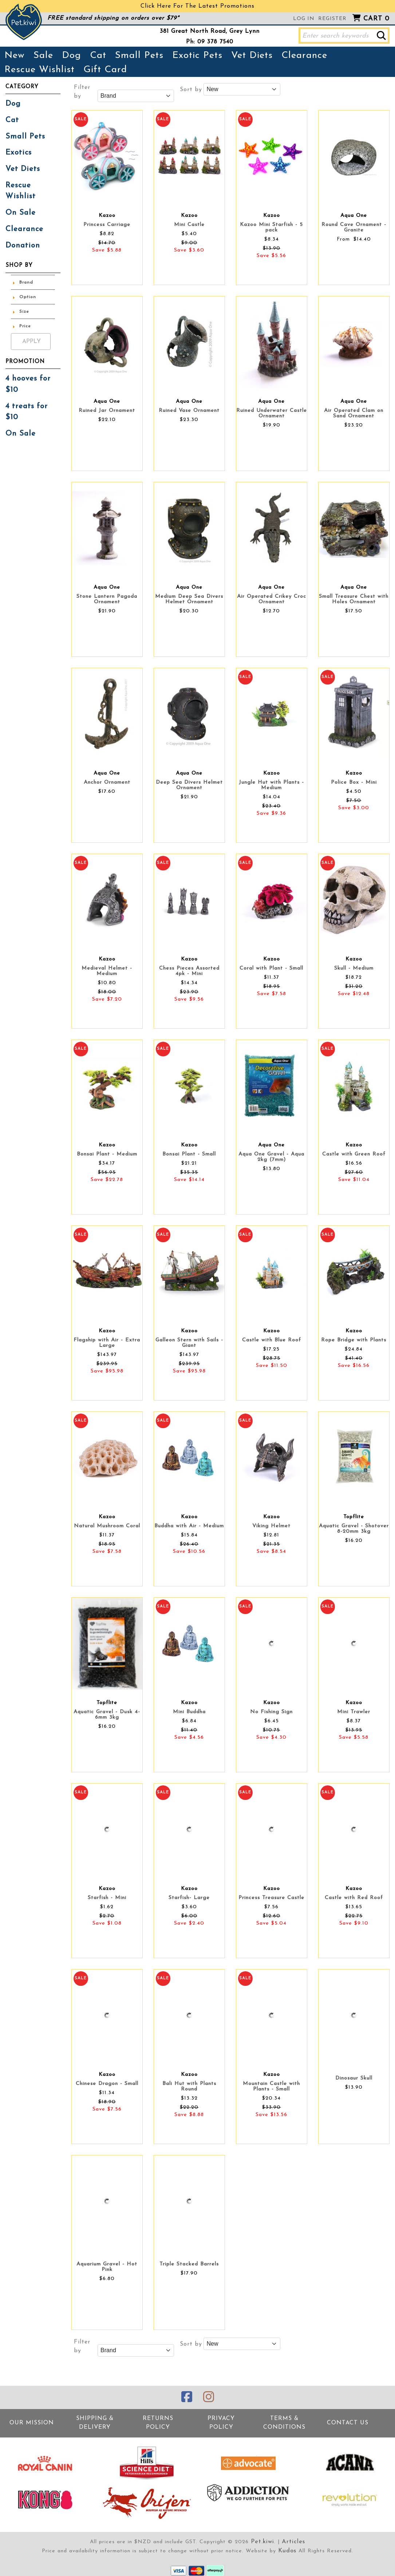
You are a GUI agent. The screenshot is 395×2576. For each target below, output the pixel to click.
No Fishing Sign (271, 1712)
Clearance (304, 56)
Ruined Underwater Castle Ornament (271, 413)
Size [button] (24, 288)
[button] (381, 35)
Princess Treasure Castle (271, 1898)
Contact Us (347, 2420)
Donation (20, 222)
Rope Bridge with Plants (353, 1340)
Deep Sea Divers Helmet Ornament (189, 785)
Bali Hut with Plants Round (189, 2086)
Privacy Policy (221, 2420)
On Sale (18, 193)
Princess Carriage (106, 224)
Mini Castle (189, 224)
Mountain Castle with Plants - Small (271, 2086)
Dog (71, 56)
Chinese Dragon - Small (107, 2083)
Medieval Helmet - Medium (107, 971)
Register (332, 19)
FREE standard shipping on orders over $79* (113, 18)
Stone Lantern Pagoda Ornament (106, 599)
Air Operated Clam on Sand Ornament (353, 413)
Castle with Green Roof (354, 1154)
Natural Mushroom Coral (107, 1526)
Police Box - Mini (354, 782)
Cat (98, 56)
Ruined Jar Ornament (107, 410)
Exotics (17, 148)
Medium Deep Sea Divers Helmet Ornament (189, 599)
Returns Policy (157, 2420)
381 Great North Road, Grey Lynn (210, 31)
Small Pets (139, 56)
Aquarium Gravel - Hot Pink (106, 2266)
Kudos (287, 2545)
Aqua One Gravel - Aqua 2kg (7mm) (271, 1156)
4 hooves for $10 (26, 359)
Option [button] (27, 274)
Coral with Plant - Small (271, 968)
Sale (43, 56)
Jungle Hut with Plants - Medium (271, 785)
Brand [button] (26, 259)
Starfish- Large (189, 1898)
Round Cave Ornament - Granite (353, 227)
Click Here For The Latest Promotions (197, 6)
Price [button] (25, 303)
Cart (376, 18)
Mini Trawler (353, 1712)
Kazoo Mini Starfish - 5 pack (271, 227)
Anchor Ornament (107, 782)
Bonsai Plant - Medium (107, 1154)
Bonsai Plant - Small (189, 1154)
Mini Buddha (189, 1712)
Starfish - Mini (107, 1898)
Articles (292, 2537)
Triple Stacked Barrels (189, 2264)
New (14, 56)
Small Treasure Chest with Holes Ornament (353, 599)
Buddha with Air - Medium (189, 1526)
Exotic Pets (197, 56)
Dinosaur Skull (353, 2078)
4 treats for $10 (31, 379)
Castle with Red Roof (354, 1898)
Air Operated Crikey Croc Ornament (271, 599)
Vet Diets (252, 56)
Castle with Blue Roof (271, 1340)
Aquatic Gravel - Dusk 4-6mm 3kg (107, 1714)
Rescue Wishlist (39, 70)
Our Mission (31, 2420)
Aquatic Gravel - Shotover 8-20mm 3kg (354, 1528)
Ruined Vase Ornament (189, 410)
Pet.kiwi (264, 2537)
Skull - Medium (354, 968)
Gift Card (105, 70)
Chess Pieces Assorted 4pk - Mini (189, 971)
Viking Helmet (271, 1526)
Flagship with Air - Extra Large (107, 1342)
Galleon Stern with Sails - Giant (189, 1342)
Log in (304, 19)
